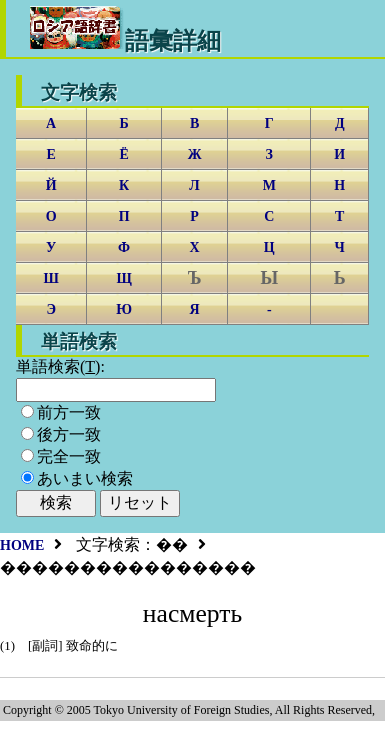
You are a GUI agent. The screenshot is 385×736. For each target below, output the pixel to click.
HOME (22, 545)
